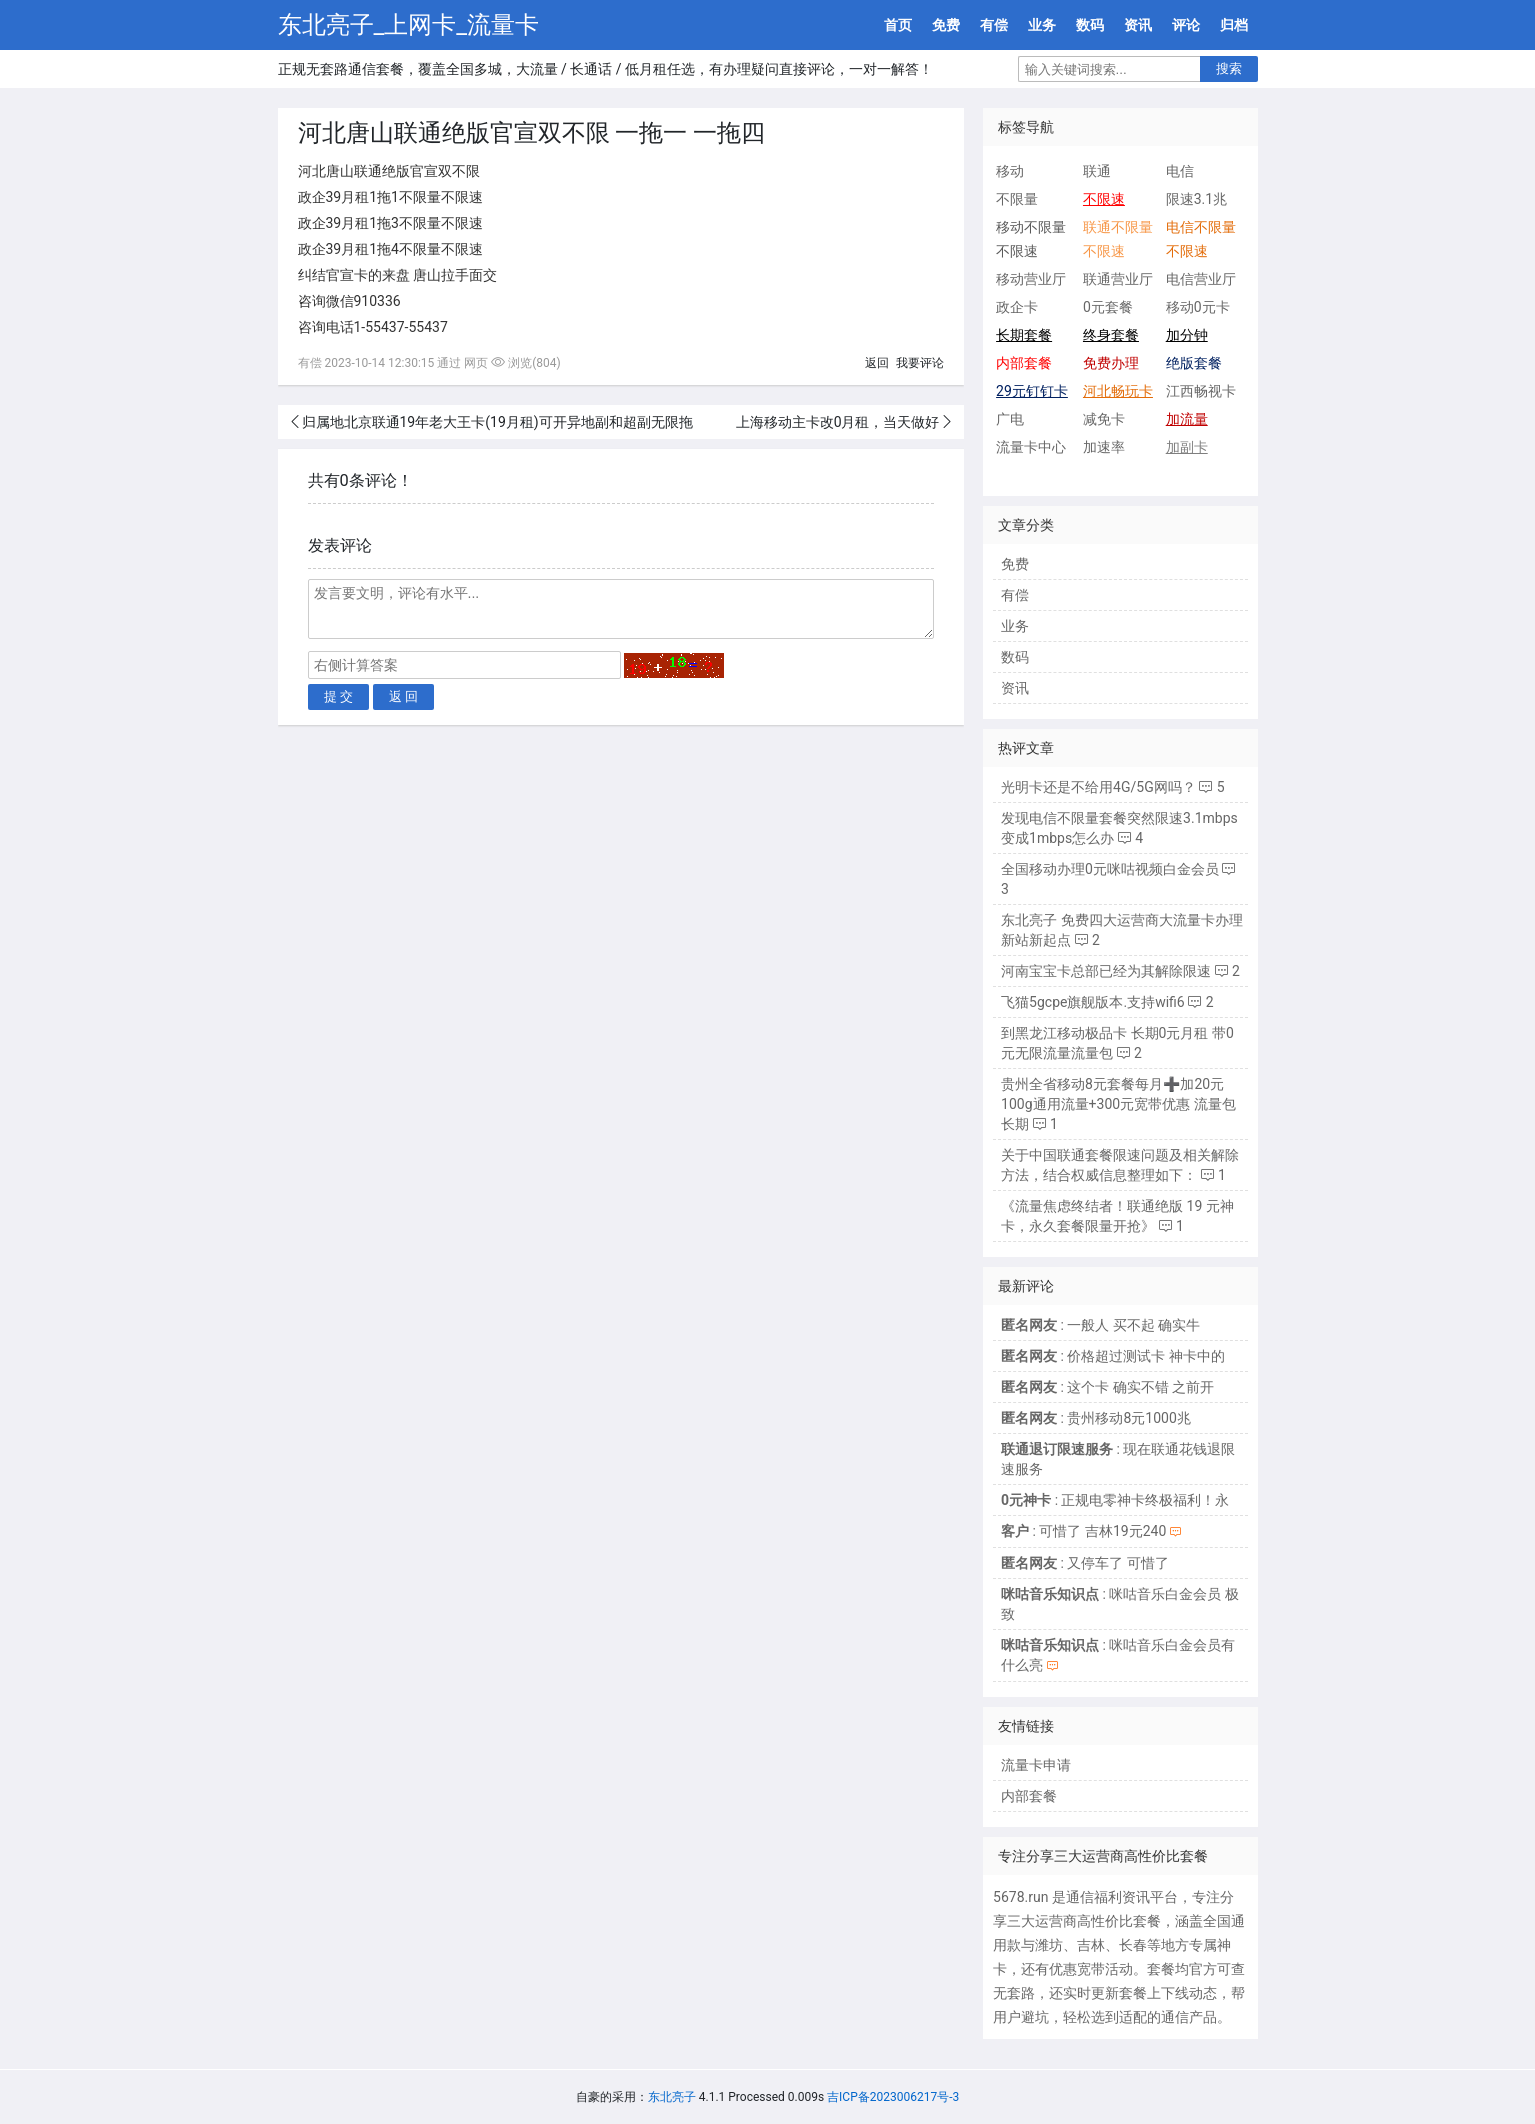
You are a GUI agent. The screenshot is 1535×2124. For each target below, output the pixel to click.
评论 (1186, 25)
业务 (1042, 25)
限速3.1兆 (1196, 199)
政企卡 (1017, 307)
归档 (1234, 25)
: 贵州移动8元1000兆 (1096, 1418)
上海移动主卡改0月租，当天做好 (838, 422)
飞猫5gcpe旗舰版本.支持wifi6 (1093, 1002)
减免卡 (1104, 419)
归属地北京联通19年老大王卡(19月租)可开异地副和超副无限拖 (497, 422)
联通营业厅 (1118, 279)
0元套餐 (1108, 307)
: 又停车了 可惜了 (1085, 1563)
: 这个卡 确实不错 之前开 (1107, 1387)
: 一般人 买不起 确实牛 (1100, 1325)
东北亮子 (672, 2097)
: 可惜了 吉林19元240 (1083, 1531)
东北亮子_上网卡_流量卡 (409, 25)
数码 (1090, 25)
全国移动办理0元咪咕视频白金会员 (1110, 869)
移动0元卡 (1198, 307)
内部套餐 (1029, 1796)
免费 (946, 25)
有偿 (994, 25)
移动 (1010, 171)
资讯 (1138, 25)
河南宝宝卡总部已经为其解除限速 (1106, 971)
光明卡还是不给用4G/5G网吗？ (1098, 787)
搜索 (1229, 68)
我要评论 (920, 363)
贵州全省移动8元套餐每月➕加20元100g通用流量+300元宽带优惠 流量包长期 (1118, 1104)
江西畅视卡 (1201, 391)
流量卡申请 (1036, 1765)
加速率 (1104, 447)
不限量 (1017, 199)
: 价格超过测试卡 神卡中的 (1113, 1356)
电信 (1180, 171)
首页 (898, 25)
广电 (1010, 419)
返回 (877, 363)
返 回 (404, 696)
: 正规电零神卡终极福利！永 (1115, 1500)
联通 (1097, 171)
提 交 (339, 696)
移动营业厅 (1031, 279)
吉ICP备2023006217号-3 (893, 2097)
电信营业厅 (1201, 279)
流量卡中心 (1031, 447)
